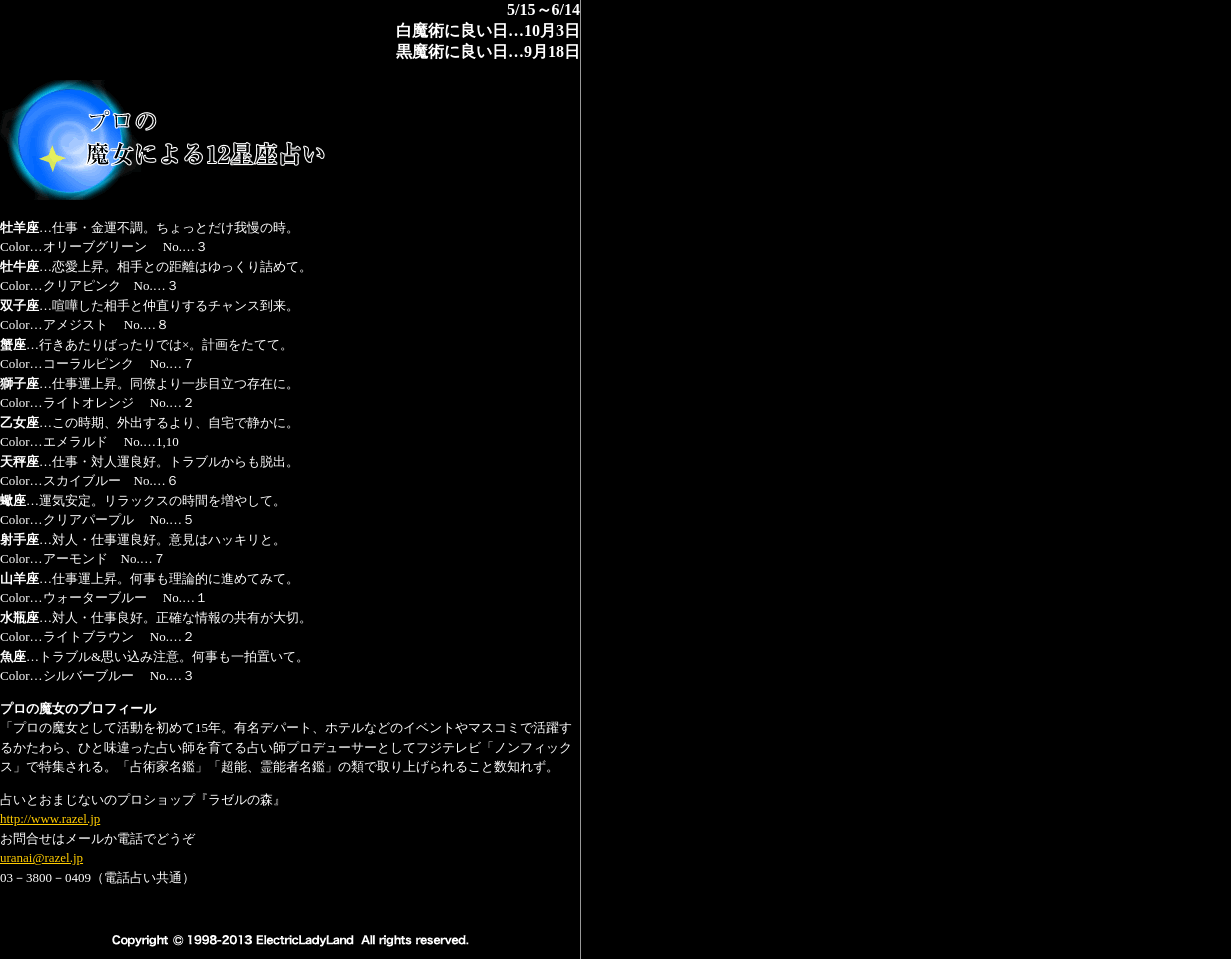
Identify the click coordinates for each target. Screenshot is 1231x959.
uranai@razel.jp (41, 857)
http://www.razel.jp (50, 818)
